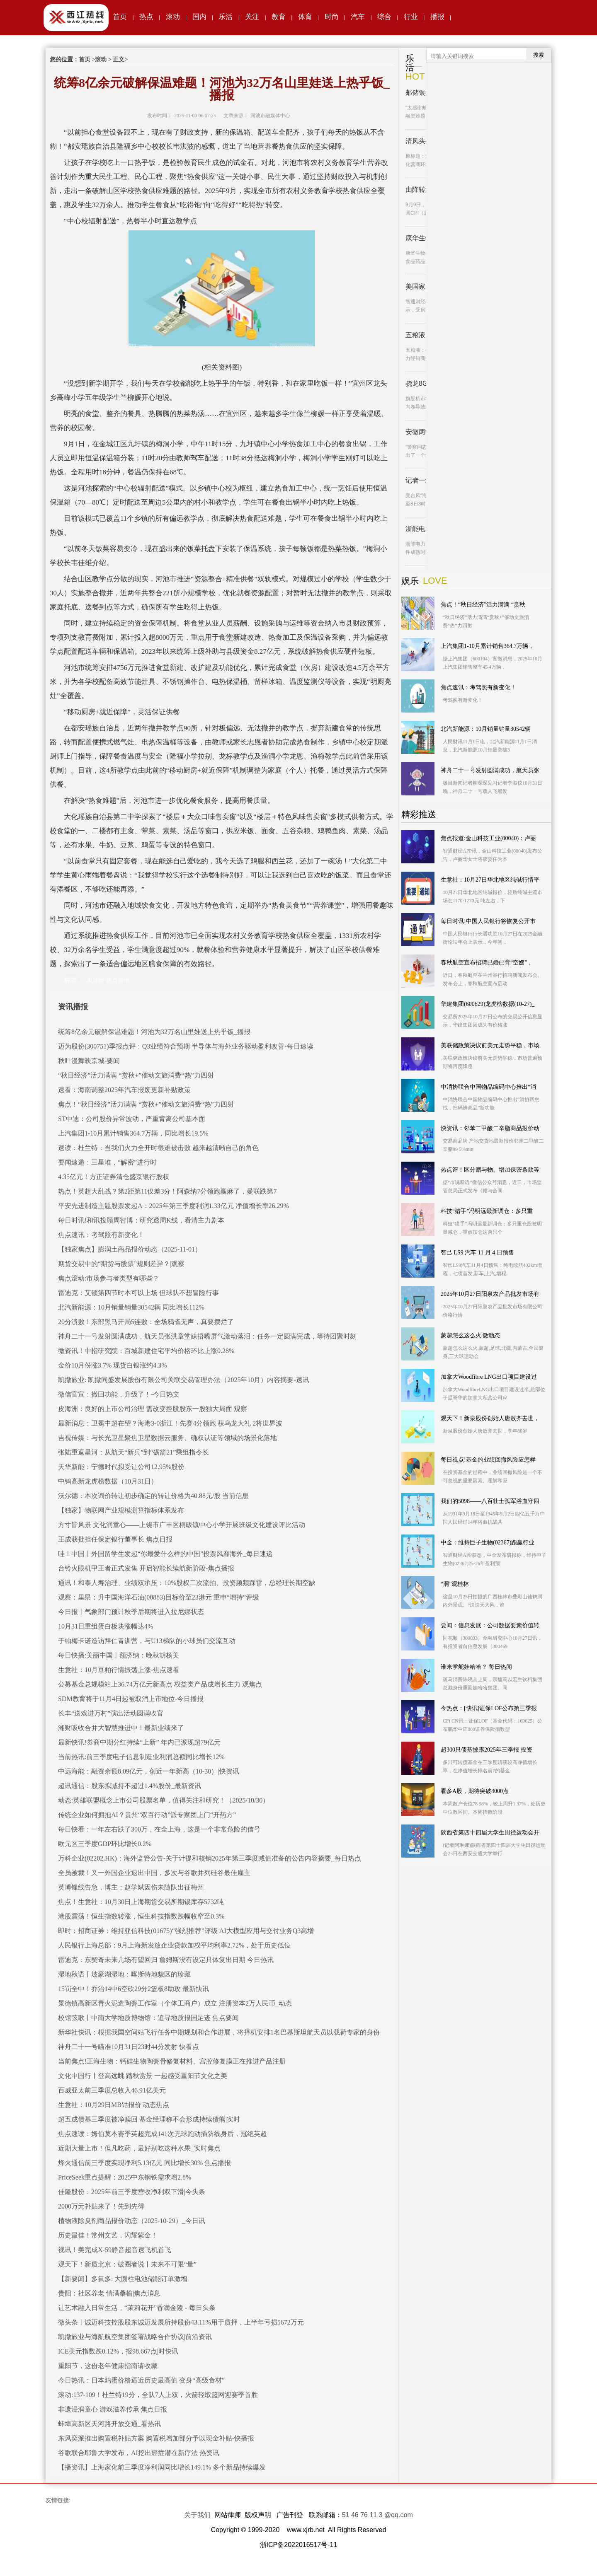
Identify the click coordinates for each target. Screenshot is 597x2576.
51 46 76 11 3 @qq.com (377, 2514)
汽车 (358, 17)
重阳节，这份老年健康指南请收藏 (108, 2365)
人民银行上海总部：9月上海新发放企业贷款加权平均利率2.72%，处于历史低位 (174, 1945)
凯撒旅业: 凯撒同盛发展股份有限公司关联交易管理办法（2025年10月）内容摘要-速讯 (183, 1379)
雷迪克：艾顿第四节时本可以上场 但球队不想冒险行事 (138, 1292)
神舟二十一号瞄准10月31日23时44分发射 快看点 (128, 2046)
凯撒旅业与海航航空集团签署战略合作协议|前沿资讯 (135, 2336)
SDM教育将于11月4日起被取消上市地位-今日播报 (131, 1698)
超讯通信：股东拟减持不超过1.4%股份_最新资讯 (129, 1785)
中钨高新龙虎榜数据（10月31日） (108, 1481)
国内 (199, 17)
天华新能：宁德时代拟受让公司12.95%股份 (121, 1466)
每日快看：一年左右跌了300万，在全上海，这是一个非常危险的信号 (159, 1829)
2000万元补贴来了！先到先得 (101, 2206)
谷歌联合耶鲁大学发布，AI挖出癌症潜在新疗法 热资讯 (138, 2452)
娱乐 (410, 580)
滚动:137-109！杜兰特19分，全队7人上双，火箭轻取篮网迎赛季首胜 (158, 2394)
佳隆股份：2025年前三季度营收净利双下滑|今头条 (131, 2191)
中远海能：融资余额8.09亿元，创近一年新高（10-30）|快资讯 (148, 1771)
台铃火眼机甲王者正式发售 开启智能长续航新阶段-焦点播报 (146, 1568)
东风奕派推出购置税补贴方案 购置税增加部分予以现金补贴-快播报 (156, 2438)
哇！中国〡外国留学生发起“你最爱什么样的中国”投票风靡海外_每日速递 (165, 1553)
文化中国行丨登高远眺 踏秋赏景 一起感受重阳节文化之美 (142, 2075)
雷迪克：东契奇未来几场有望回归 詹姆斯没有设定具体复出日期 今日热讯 (166, 1959)
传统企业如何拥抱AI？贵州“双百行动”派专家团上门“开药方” (147, 1814)
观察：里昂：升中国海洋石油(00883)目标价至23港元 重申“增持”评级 (158, 1597)
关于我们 (197, 2514)
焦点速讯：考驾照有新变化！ (101, 1234)
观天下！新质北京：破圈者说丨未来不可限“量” (127, 2264)
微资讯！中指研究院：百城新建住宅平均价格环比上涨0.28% (146, 1350)
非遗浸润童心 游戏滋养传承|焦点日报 (112, 2409)
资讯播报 (73, 1007)
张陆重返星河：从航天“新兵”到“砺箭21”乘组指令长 (133, 1452)
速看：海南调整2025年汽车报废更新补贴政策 (124, 1089)
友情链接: (58, 2500)
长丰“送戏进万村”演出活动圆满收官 (110, 1713)
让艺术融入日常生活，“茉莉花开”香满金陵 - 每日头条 (137, 2307)
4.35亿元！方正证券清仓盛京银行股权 (113, 1176)
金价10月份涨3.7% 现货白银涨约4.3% (112, 1365)
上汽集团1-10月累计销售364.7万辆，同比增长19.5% (133, 1133)
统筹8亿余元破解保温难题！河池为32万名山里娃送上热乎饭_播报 (154, 1031)
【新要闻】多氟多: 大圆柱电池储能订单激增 (122, 2278)
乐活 (225, 17)
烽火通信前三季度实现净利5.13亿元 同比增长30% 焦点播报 (144, 2162)
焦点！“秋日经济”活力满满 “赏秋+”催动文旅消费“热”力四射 (146, 1104)
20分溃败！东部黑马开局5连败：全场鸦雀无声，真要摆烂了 (146, 1321)
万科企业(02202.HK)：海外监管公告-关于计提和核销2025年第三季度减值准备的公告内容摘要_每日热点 (209, 1858)
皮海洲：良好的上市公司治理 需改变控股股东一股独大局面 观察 (152, 1408)
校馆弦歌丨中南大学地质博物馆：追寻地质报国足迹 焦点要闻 (148, 2017)
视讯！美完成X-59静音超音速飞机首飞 (114, 2249)
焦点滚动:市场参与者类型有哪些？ (108, 1278)
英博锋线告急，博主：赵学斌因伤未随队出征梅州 (131, 1887)
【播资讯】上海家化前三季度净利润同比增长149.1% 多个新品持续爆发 (162, 2467)
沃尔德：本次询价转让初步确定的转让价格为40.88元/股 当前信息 (153, 1495)
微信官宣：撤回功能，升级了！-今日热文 (119, 1394)
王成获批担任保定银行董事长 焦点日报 (115, 1539)
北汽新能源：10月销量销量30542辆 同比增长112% (131, 1307)
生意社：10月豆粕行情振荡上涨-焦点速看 (119, 1669)
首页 (120, 17)
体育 (305, 17)
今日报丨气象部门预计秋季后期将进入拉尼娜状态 (131, 1611)
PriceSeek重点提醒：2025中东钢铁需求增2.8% (124, 2177)
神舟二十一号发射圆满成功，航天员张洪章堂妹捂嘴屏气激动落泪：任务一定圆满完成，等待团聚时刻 (207, 1336)
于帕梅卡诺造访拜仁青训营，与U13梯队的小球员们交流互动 (146, 1640)
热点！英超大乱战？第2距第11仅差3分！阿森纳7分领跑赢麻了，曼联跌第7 (167, 1191)
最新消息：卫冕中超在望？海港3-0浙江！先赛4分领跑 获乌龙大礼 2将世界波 (170, 1423)
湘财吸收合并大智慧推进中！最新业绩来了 (121, 1727)
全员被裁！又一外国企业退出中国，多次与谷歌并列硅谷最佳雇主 (154, 1872)
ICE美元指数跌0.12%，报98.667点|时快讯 (118, 2351)
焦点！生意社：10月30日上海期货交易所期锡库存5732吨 (141, 1901)
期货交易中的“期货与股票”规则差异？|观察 (121, 1263)
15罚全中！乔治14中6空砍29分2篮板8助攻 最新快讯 (133, 1988)
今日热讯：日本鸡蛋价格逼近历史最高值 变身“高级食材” (141, 2380)
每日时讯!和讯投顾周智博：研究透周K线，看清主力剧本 (141, 1220)
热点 (146, 17)
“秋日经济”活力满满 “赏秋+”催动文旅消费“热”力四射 (136, 1075)
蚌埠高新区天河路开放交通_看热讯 (109, 2423)
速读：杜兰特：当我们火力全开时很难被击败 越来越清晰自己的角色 (158, 1147)
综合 (384, 17)
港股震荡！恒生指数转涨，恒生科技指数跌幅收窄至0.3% (141, 1916)
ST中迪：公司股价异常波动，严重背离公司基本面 (131, 1118)
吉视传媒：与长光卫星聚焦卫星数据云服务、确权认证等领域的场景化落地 (167, 1437)
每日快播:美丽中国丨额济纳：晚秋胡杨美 (118, 1655)
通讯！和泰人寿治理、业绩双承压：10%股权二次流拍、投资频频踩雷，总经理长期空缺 (186, 1582)
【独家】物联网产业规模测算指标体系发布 (121, 1510)
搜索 (538, 55)
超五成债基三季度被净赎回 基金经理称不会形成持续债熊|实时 (149, 2119)
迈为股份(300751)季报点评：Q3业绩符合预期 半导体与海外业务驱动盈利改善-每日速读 (185, 1046)
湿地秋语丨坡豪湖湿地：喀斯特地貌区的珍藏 (124, 1974)
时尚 (332, 17)
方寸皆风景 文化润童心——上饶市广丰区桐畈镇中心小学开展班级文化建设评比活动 (181, 1524)
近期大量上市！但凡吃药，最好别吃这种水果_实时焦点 (139, 2148)
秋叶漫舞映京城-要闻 (89, 1060)
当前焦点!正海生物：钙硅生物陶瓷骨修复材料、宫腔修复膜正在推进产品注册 (172, 2061)
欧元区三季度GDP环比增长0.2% (104, 1843)
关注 (252, 17)
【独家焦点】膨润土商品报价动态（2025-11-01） (129, 1249)
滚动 (173, 17)
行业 (411, 17)
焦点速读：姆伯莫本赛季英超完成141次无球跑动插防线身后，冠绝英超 (162, 2133)
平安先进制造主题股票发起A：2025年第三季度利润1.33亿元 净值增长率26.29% (173, 1205)
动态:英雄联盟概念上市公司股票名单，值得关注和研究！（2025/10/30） (163, 1800)
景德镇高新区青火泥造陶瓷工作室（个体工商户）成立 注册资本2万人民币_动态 (175, 2003)
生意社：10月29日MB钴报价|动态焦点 (113, 2104)
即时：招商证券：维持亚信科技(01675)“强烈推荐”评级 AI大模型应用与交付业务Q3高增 (186, 1930)
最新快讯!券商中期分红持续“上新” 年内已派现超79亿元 (139, 1742)
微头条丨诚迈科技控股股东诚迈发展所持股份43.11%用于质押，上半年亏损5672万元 (181, 2322)
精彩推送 (418, 814)
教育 (279, 17)
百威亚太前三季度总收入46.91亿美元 (112, 2090)
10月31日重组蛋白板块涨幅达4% (105, 1626)
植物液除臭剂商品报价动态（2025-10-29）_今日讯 (131, 2220)
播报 (437, 17)
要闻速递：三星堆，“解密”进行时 (107, 1162)
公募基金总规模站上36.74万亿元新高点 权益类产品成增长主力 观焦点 (160, 1684)
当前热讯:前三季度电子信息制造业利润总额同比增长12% (141, 1756)
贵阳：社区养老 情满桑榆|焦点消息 (109, 2293)
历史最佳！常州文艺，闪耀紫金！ (108, 2235)
